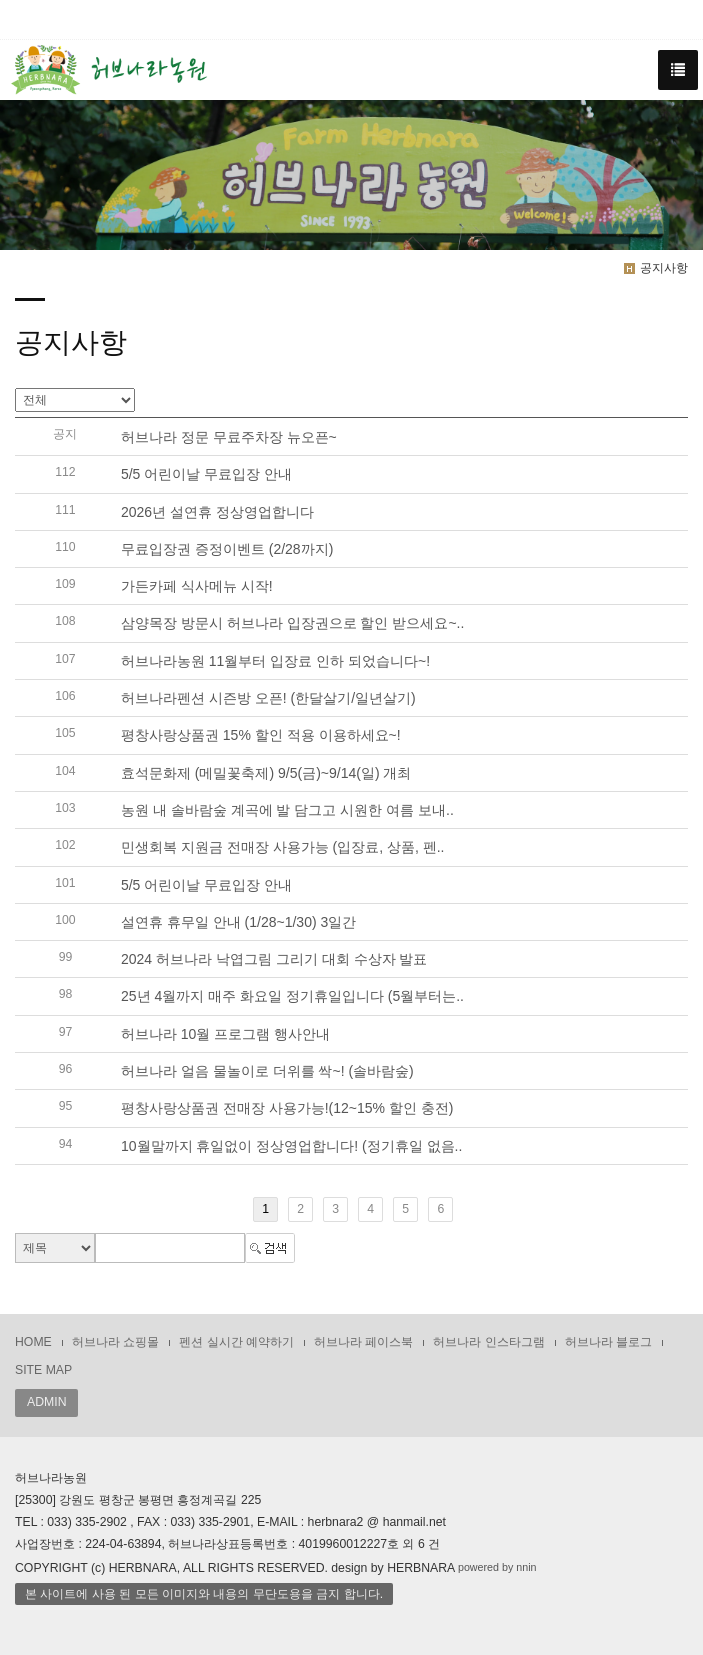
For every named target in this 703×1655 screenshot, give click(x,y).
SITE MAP (43, 1370)
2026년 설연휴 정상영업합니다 (217, 512)
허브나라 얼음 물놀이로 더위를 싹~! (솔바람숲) (267, 1071)
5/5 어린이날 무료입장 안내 (206, 475)
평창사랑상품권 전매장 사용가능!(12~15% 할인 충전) (287, 1109)
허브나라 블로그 (608, 1342)
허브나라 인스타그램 (488, 1342)
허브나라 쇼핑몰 (115, 1342)
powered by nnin (497, 1567)
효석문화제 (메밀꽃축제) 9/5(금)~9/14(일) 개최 (266, 773)
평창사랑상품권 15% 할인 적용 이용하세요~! (261, 736)
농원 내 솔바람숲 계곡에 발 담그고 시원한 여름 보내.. (287, 810)
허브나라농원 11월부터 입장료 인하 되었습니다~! (275, 661)
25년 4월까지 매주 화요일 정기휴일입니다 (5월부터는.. (292, 997)
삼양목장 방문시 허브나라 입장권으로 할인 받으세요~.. (292, 624)
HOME (33, 1342)
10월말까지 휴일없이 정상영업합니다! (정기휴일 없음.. (291, 1146)
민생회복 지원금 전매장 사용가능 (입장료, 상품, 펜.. (283, 848)
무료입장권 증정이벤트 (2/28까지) (227, 549)
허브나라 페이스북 (363, 1342)
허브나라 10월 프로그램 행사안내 (225, 1034)
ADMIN (46, 1402)
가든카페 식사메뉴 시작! (197, 586)
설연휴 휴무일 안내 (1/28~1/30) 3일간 (238, 922)
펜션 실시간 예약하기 (236, 1342)
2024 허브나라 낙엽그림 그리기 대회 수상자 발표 (274, 959)
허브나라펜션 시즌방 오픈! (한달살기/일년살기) (268, 698)
